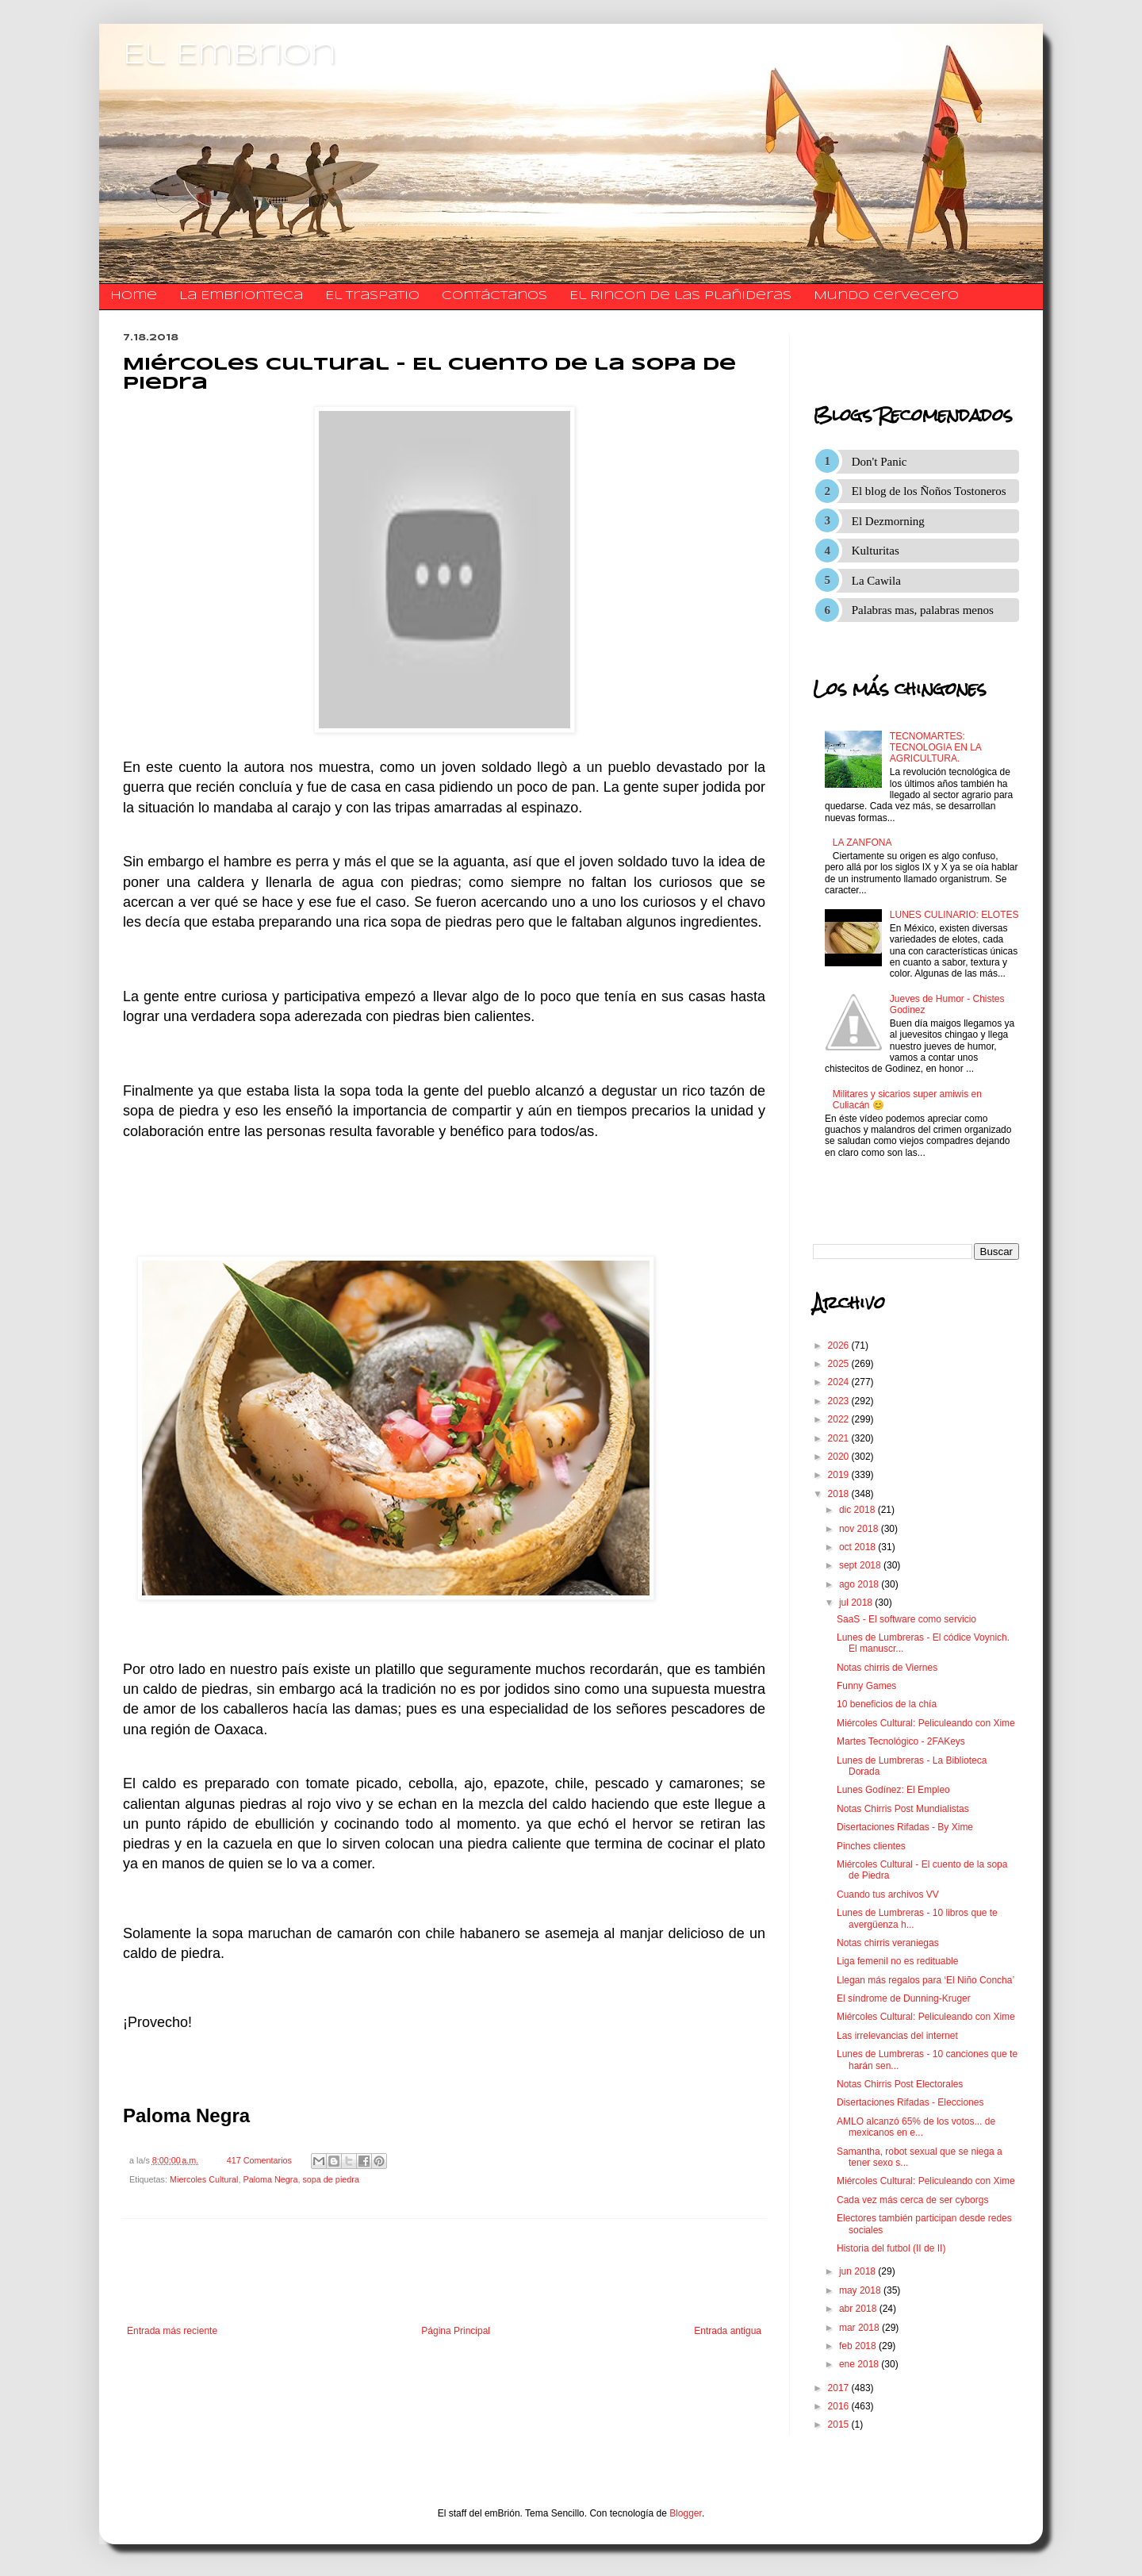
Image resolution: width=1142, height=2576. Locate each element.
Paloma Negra (270, 2179)
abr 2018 (859, 2308)
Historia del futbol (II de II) (891, 2248)
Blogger (685, 2513)
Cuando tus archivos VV (888, 1894)
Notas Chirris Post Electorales (900, 2084)
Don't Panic (879, 461)
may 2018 (861, 2290)
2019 (840, 1474)
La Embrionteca (241, 295)
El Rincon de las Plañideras (680, 295)
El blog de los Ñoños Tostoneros (929, 491)
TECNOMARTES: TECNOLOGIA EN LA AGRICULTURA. (935, 748)
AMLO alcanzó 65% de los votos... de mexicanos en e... (916, 2127)
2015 (840, 2424)
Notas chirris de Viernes (887, 1667)
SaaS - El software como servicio (906, 1619)
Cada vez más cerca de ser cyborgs (912, 2200)
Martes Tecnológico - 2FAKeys (901, 1741)
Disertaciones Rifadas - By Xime (905, 1827)
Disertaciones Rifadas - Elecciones (910, 2102)
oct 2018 (858, 1547)
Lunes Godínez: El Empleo (893, 1789)
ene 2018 (860, 2364)
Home (133, 295)
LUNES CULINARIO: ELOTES (954, 914)
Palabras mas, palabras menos (923, 610)
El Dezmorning (888, 521)
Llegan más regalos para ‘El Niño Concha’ (925, 1980)
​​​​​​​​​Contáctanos (494, 295)
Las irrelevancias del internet (897, 2035)
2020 (840, 1456)
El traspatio (372, 295)
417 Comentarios (259, 2160)
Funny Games (866, 1685)
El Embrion (229, 55)
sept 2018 (861, 1565)
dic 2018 (858, 1509)
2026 (840, 1345)
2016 (840, 2406)
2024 (840, 1382)
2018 (840, 1493)
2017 (840, 2388)
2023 (840, 1401)
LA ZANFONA (862, 842)
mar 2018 (860, 2327)
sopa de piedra (330, 2179)
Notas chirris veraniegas (888, 1942)
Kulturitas (875, 550)
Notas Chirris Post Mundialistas (903, 1808)
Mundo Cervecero (886, 295)
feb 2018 (859, 2345)
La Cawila (876, 580)
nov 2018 (860, 1528)
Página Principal (455, 2330)
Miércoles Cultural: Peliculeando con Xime (926, 1723)
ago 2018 (860, 1584)
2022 (840, 1419)
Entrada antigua (727, 2330)
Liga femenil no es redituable (897, 1961)
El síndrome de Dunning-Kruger (904, 1998)
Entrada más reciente (172, 2330)
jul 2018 (857, 1602)
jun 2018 (858, 2271)
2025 (840, 1363)
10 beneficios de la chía (887, 1704)
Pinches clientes (871, 1846)
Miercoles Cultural (204, 2179)
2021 (840, 1438)
